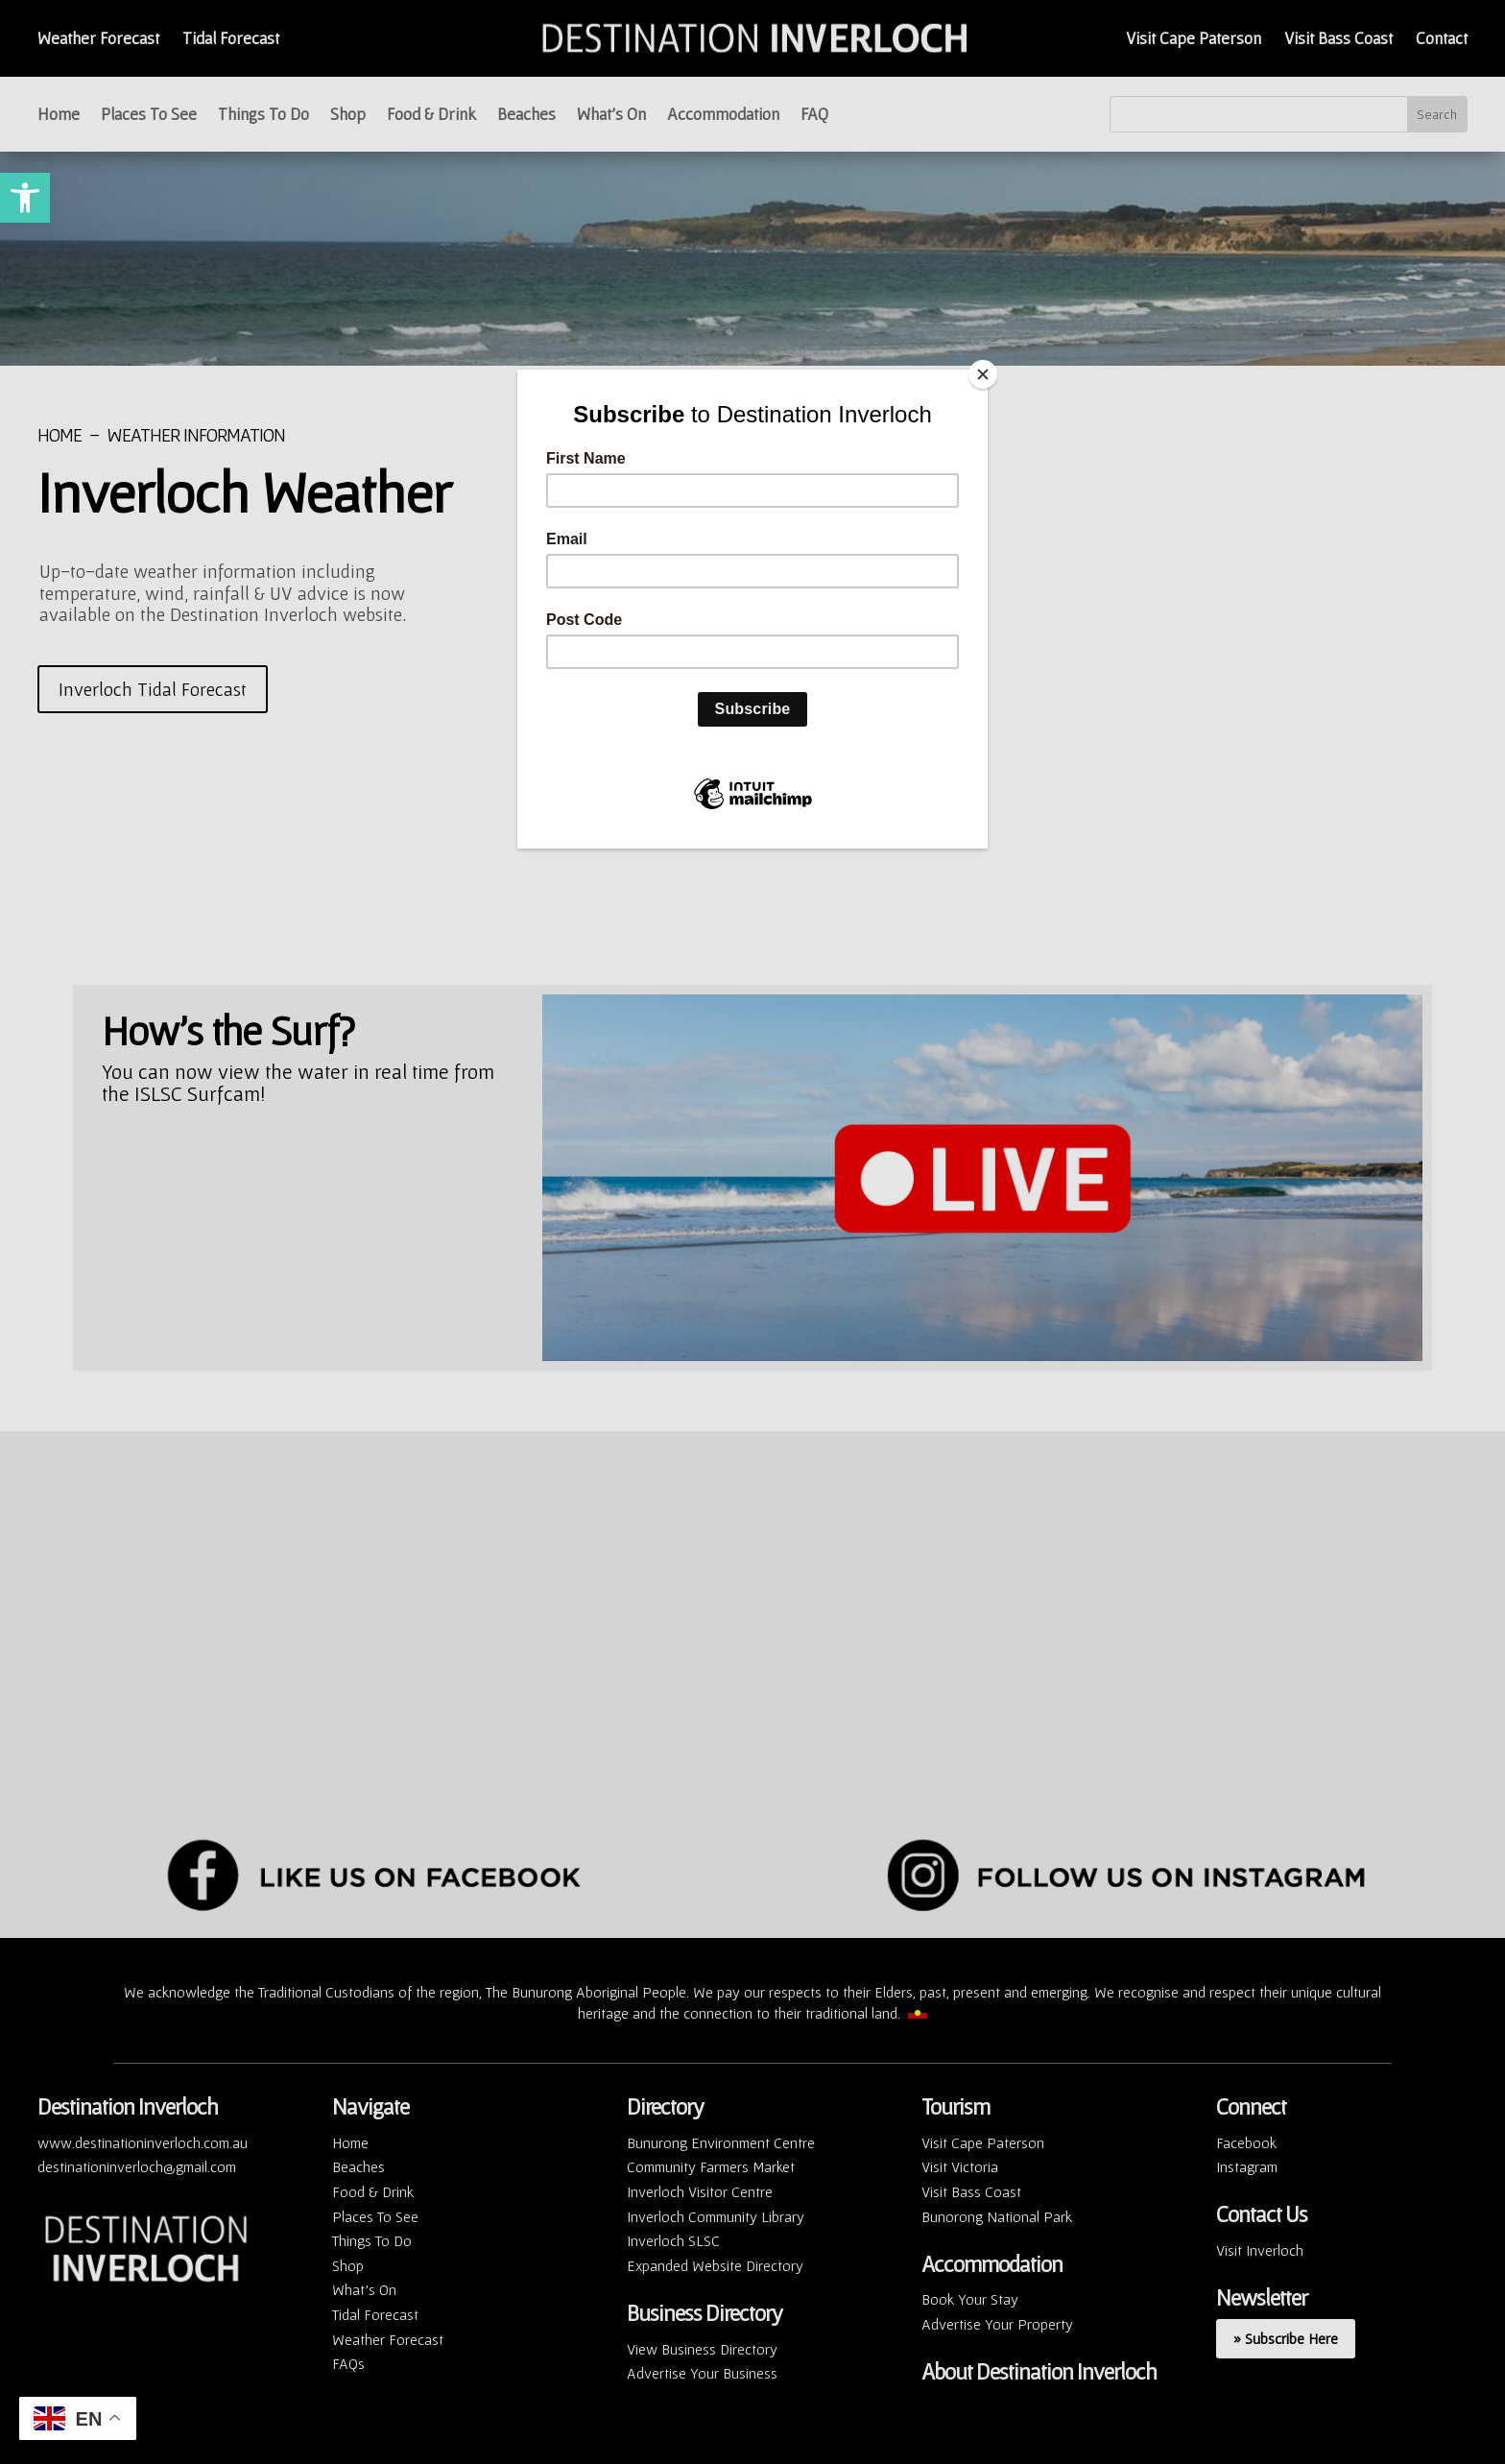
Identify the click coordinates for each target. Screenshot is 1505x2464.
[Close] (982, 374)
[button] (25, 198)
